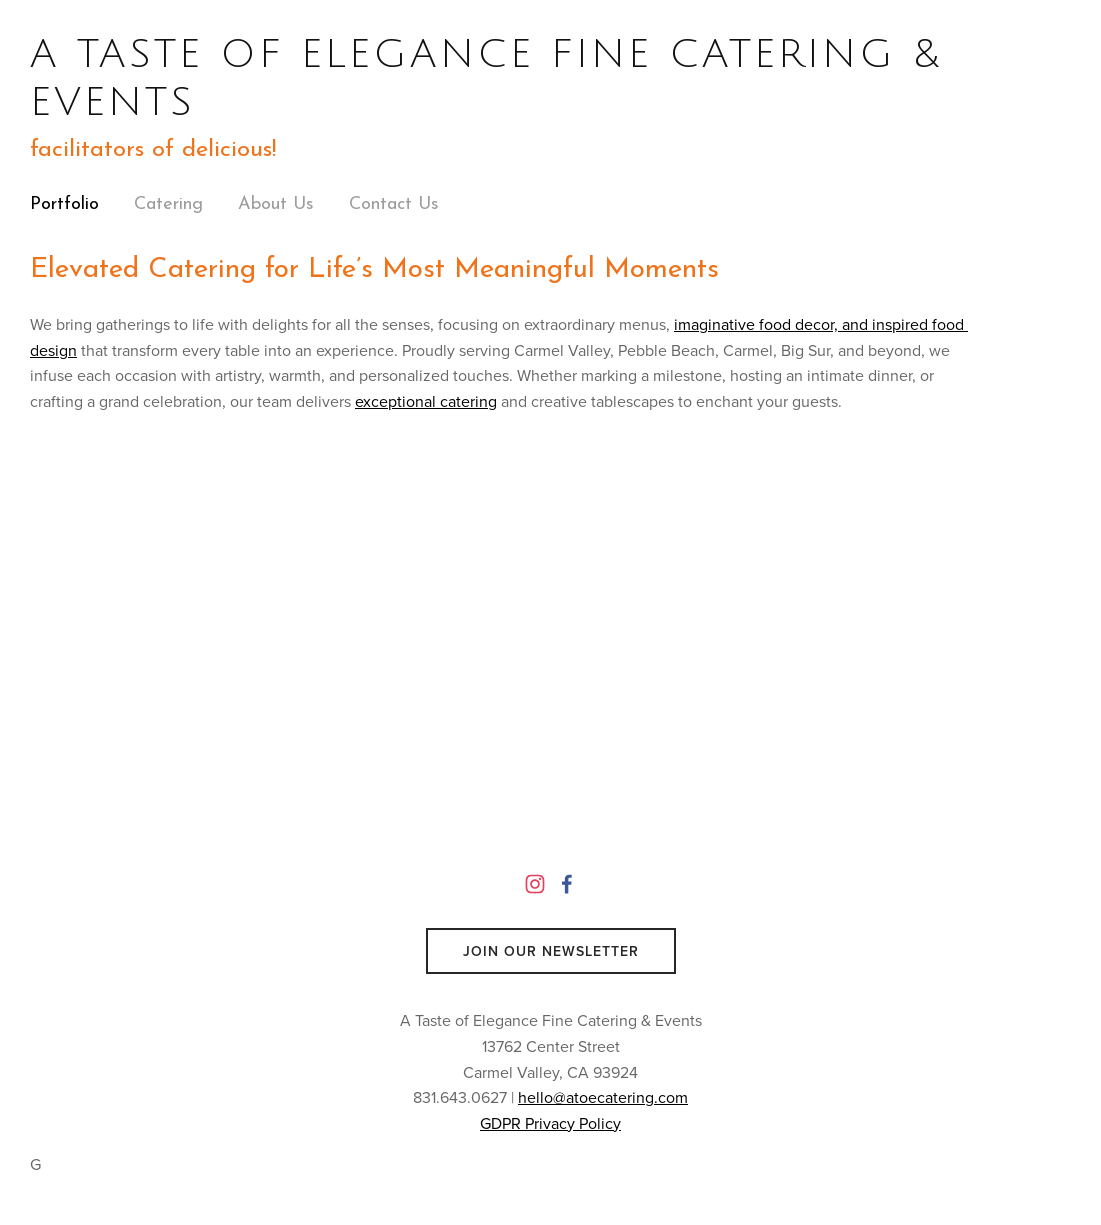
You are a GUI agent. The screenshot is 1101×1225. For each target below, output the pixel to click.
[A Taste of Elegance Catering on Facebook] (567, 884)
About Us (276, 204)
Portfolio (64, 204)
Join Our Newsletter (551, 951)
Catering (168, 204)
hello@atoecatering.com (603, 1097)
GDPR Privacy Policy (550, 1123)
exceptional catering (426, 401)
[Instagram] (535, 884)
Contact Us (394, 204)
